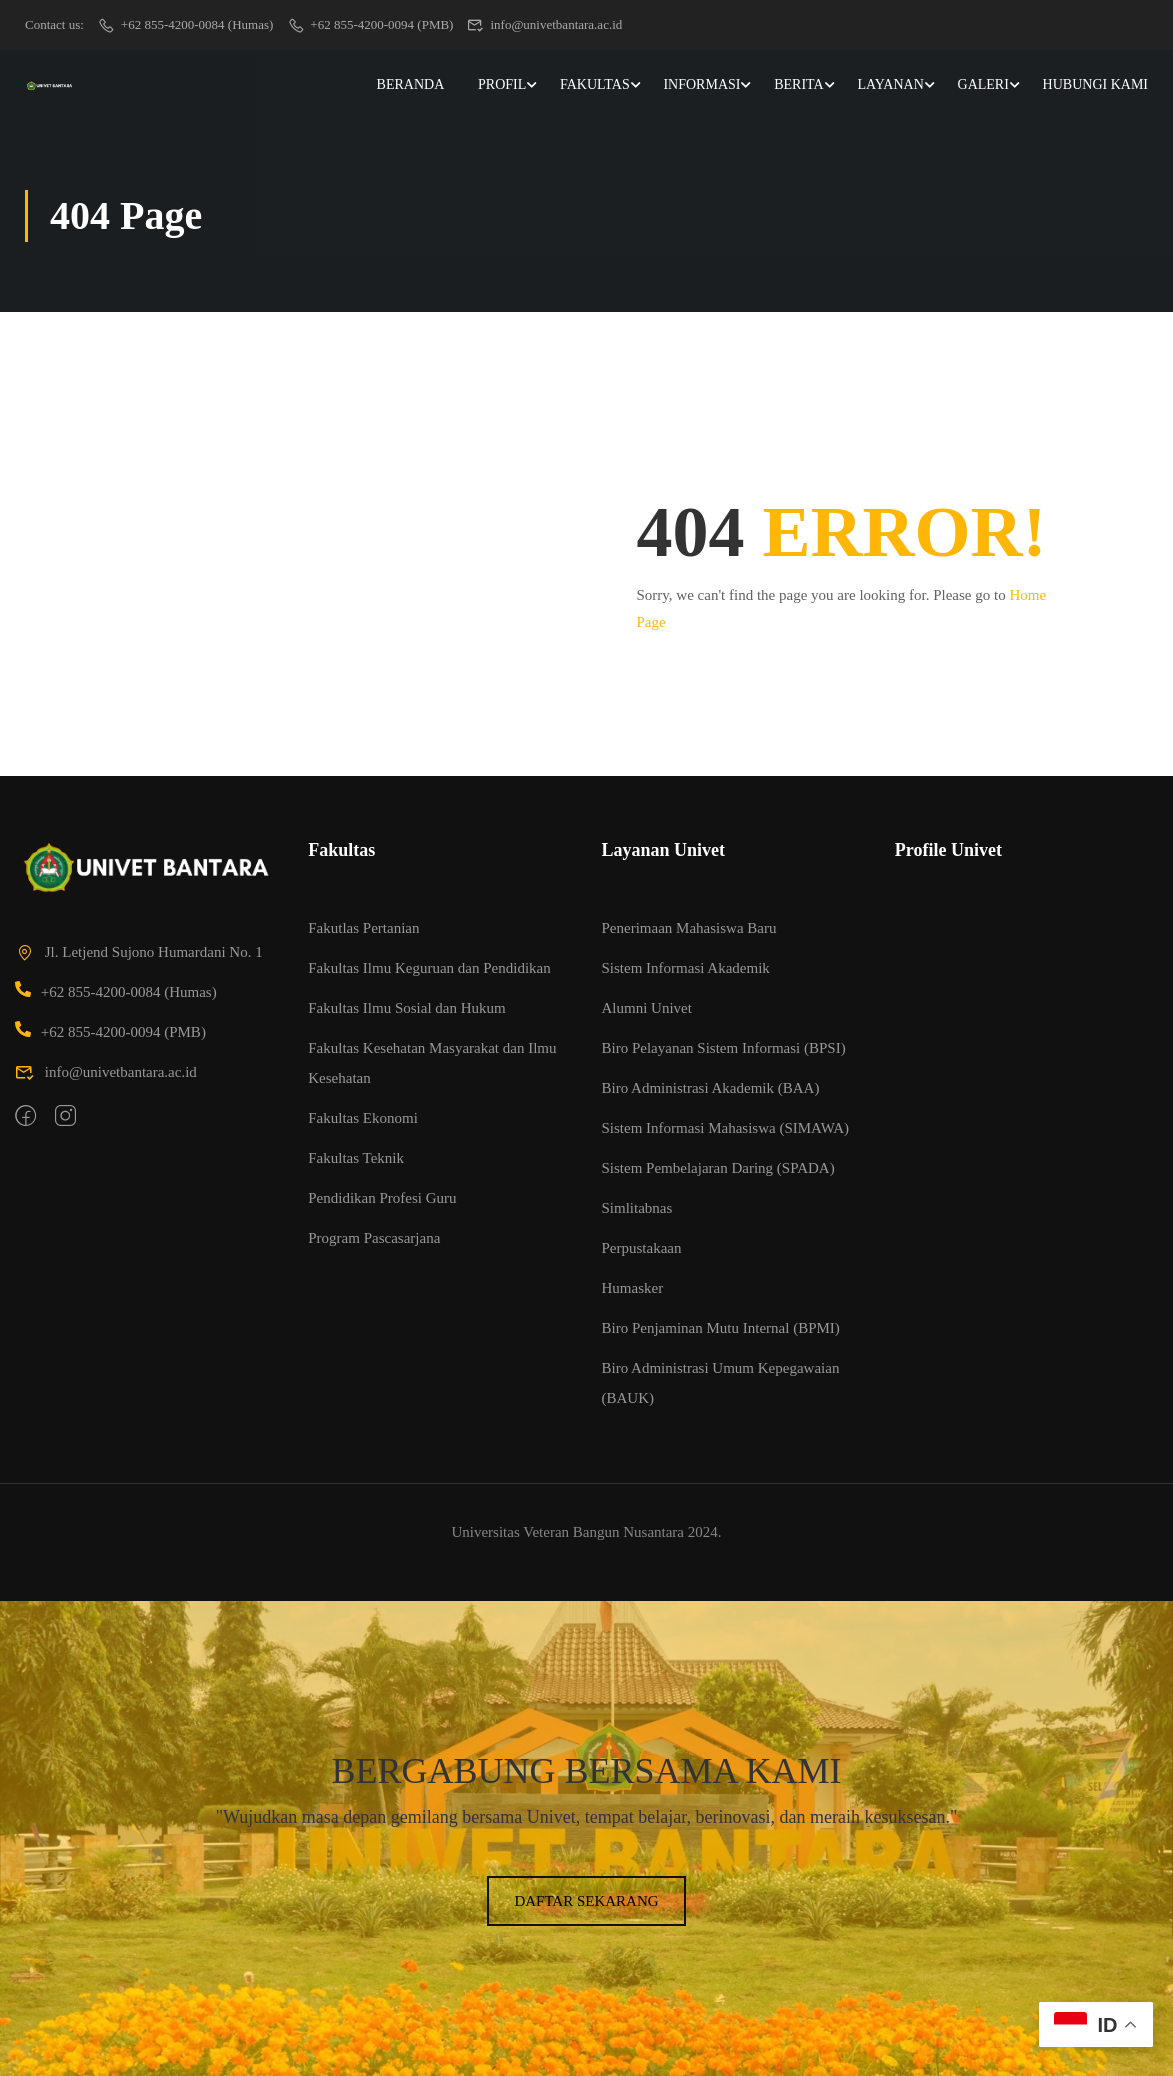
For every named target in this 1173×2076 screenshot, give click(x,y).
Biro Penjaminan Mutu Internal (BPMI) (721, 1328)
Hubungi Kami (1095, 84)
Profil (502, 84)
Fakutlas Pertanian (363, 928)
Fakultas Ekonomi (363, 1118)
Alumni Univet (647, 1008)
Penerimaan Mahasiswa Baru (689, 928)
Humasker (633, 1288)
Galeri (983, 84)
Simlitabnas (637, 1208)
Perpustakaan (642, 1248)
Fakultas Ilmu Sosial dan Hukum (407, 1008)
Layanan (890, 84)
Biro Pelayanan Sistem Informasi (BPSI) (724, 1048)
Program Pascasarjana (374, 1238)
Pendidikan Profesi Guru (382, 1198)
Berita (798, 84)
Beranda (411, 84)
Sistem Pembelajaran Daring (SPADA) (718, 1168)
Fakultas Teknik (356, 1158)
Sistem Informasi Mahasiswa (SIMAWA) (726, 1128)
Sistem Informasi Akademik (686, 968)
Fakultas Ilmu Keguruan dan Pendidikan (429, 968)
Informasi (701, 84)
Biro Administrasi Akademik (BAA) (711, 1088)
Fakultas (595, 84)
